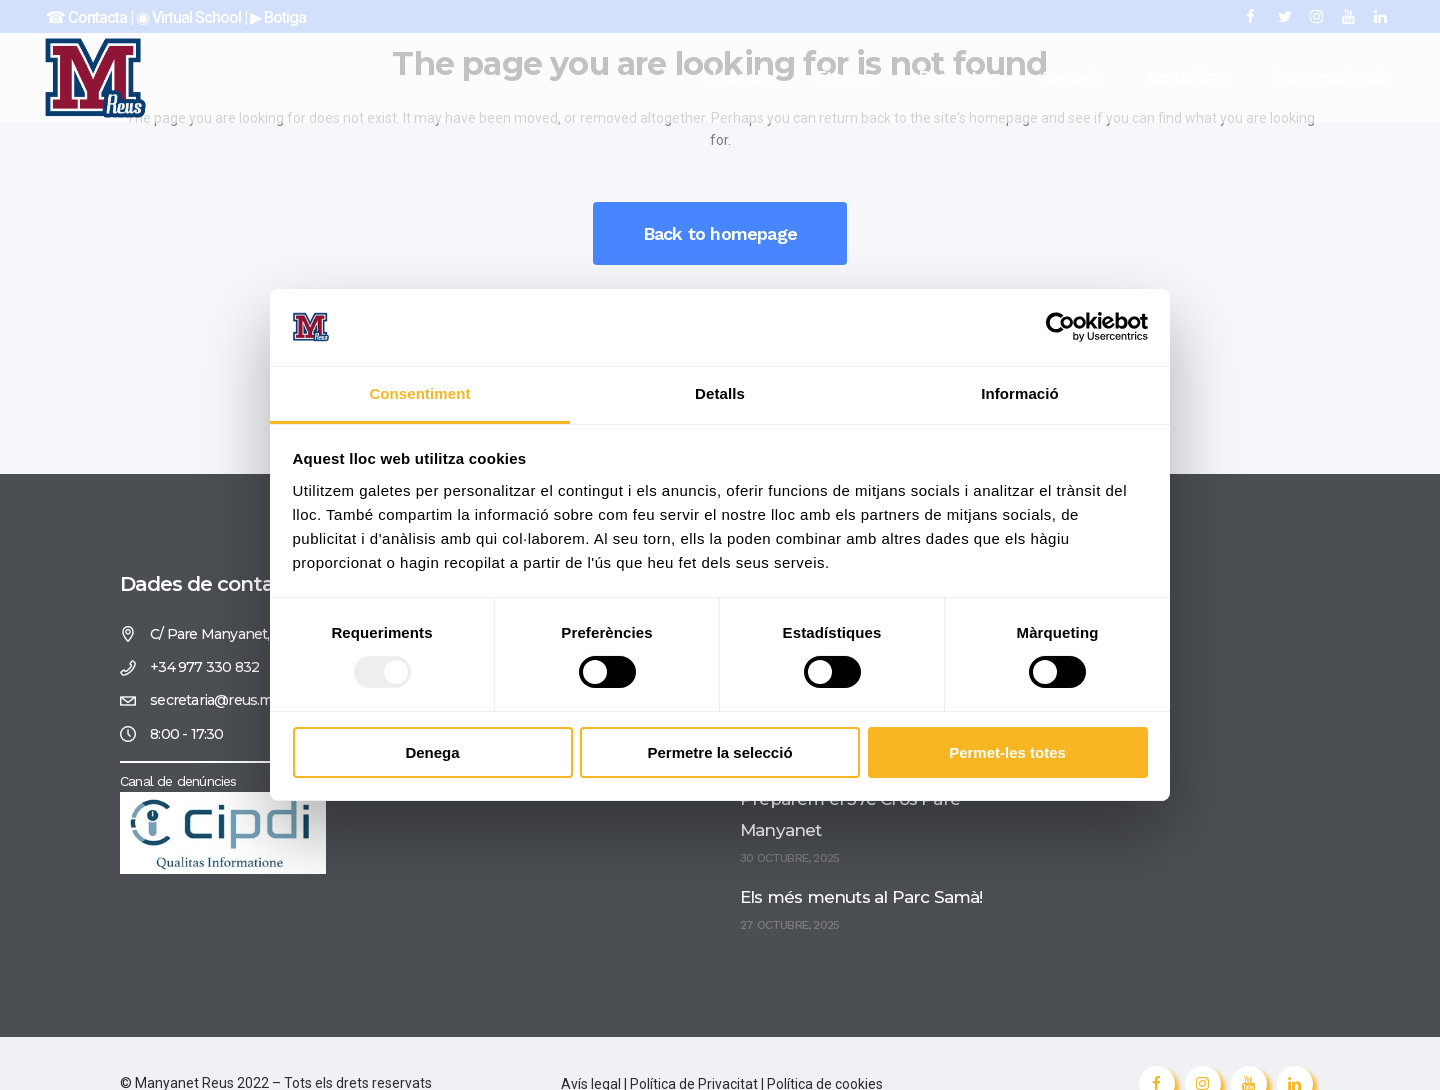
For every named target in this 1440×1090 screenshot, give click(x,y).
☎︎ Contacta (86, 17)
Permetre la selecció (719, 752)
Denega (432, 752)
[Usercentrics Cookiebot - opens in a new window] (1060, 327)
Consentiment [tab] (419, 393)
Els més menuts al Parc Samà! (861, 897)
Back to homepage (720, 233)
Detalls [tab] (720, 393)
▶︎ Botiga (276, 17)
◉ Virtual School (190, 17)
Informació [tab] (1020, 393)
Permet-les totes (1007, 752)
